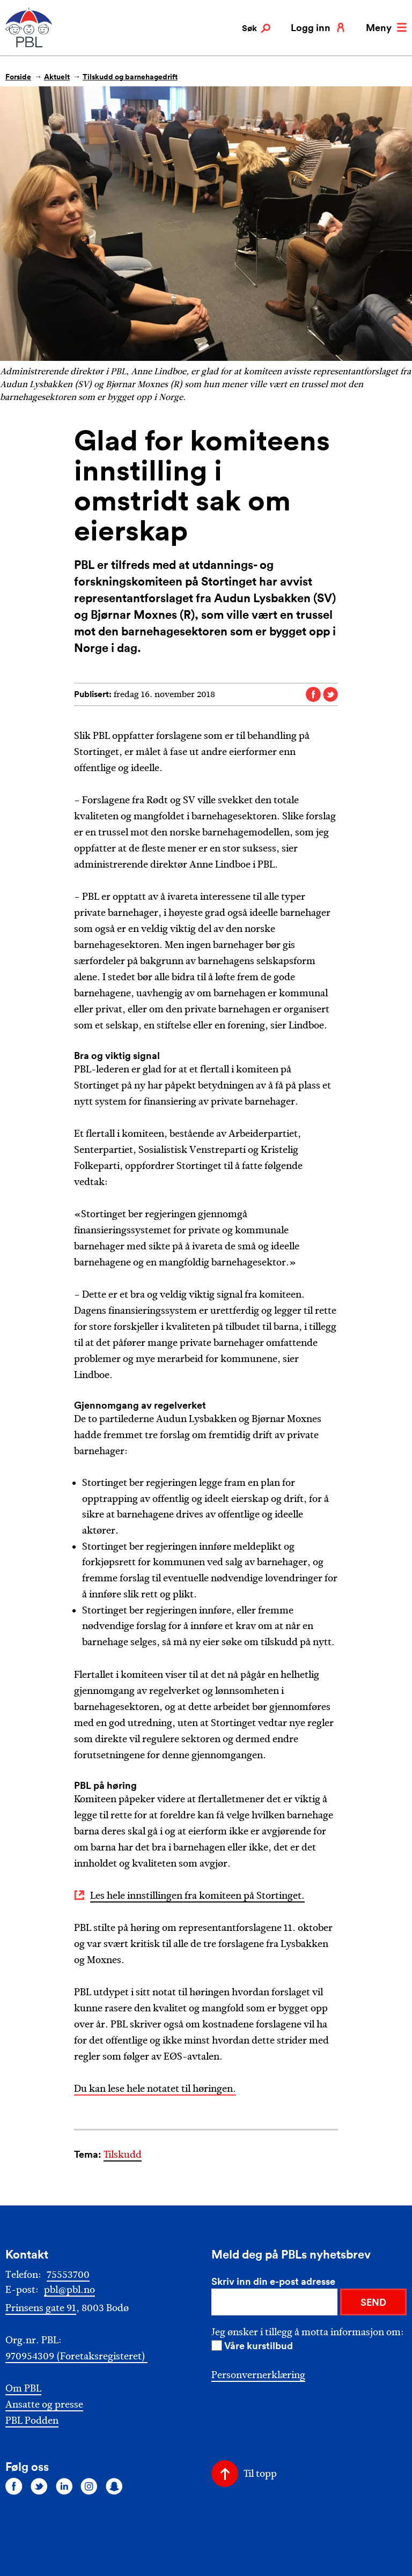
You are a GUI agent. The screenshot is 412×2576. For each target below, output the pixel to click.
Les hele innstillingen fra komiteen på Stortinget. (197, 1895)
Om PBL (23, 2388)
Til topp (260, 2473)
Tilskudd (123, 2154)
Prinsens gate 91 (40, 2308)
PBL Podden (31, 2420)
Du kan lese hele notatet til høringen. (155, 2088)
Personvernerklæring (258, 2375)
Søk (256, 28)
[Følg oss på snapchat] (114, 2486)
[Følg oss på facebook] (14, 2486)
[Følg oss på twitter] (39, 2486)
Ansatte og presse (44, 2404)
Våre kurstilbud (258, 2345)
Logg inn (318, 27)
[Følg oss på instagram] (89, 2486)
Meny (386, 27)
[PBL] (29, 45)
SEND (373, 2302)
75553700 (68, 2275)
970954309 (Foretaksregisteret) (76, 2356)
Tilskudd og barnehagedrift (130, 76)
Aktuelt (57, 76)
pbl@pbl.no (69, 2290)
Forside (18, 76)
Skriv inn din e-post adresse (273, 2281)
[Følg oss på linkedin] (64, 2486)
